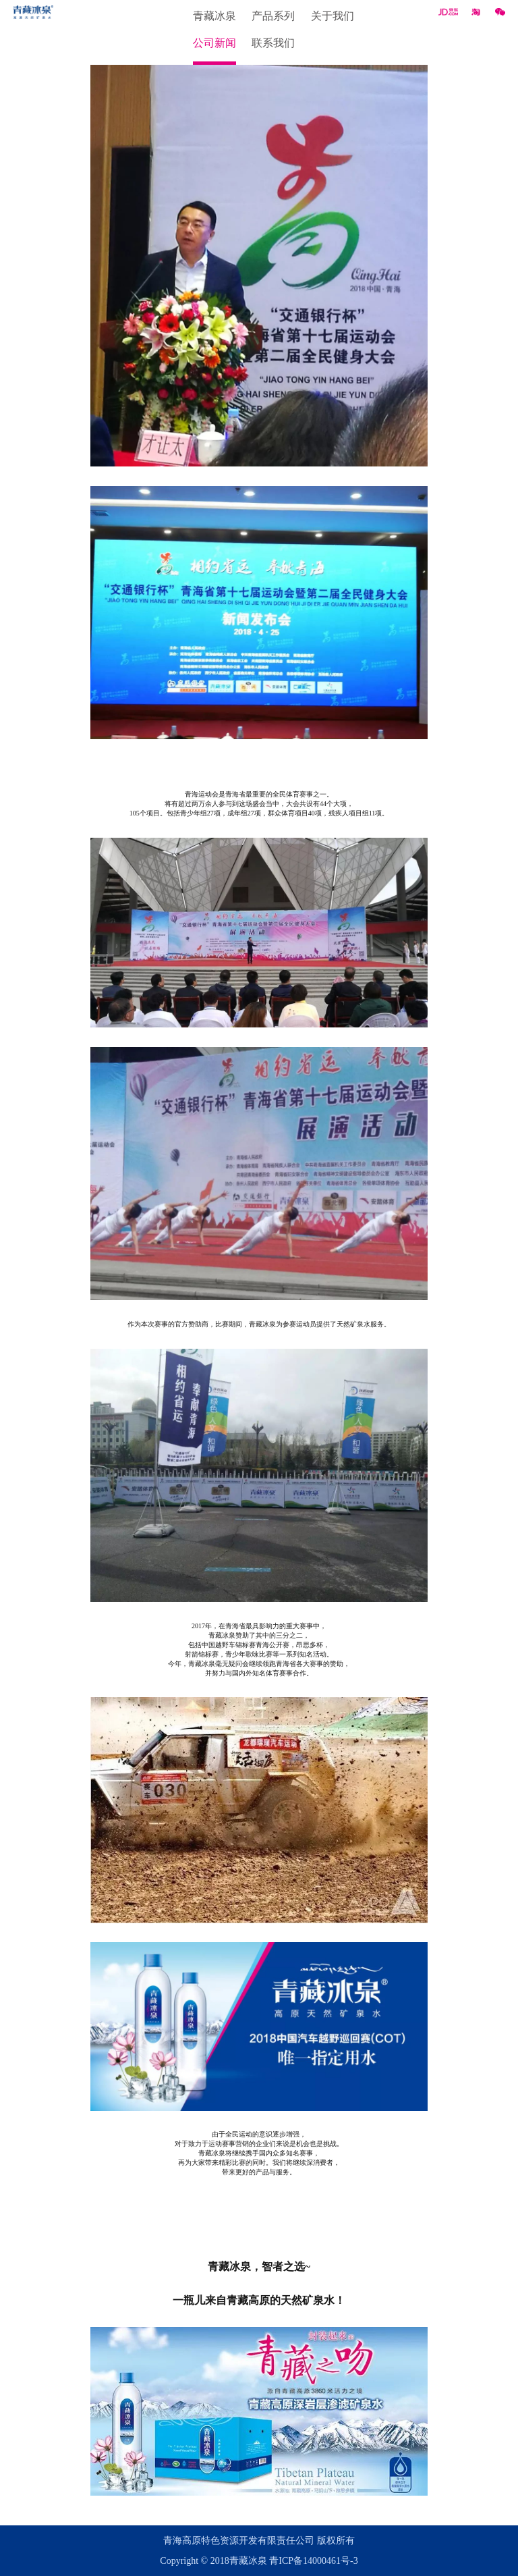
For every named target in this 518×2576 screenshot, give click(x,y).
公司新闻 (214, 43)
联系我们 (273, 43)
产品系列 (273, 16)
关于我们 (332, 16)
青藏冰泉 (214, 16)
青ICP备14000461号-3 (313, 2561)
